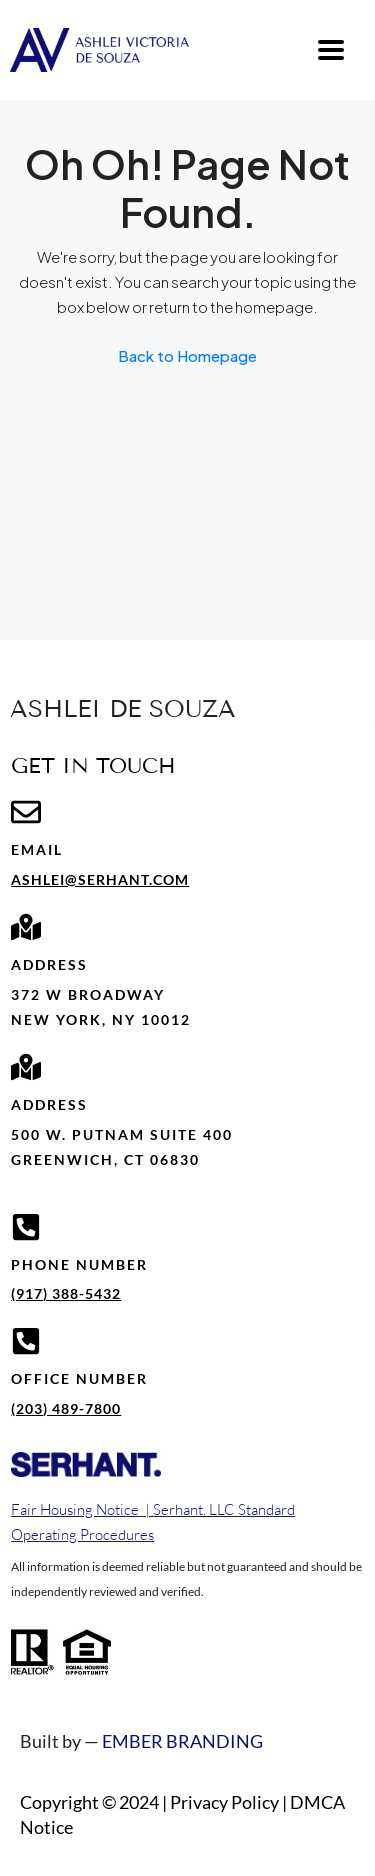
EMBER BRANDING (182, 1741)
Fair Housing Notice (75, 1509)
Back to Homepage (187, 355)
